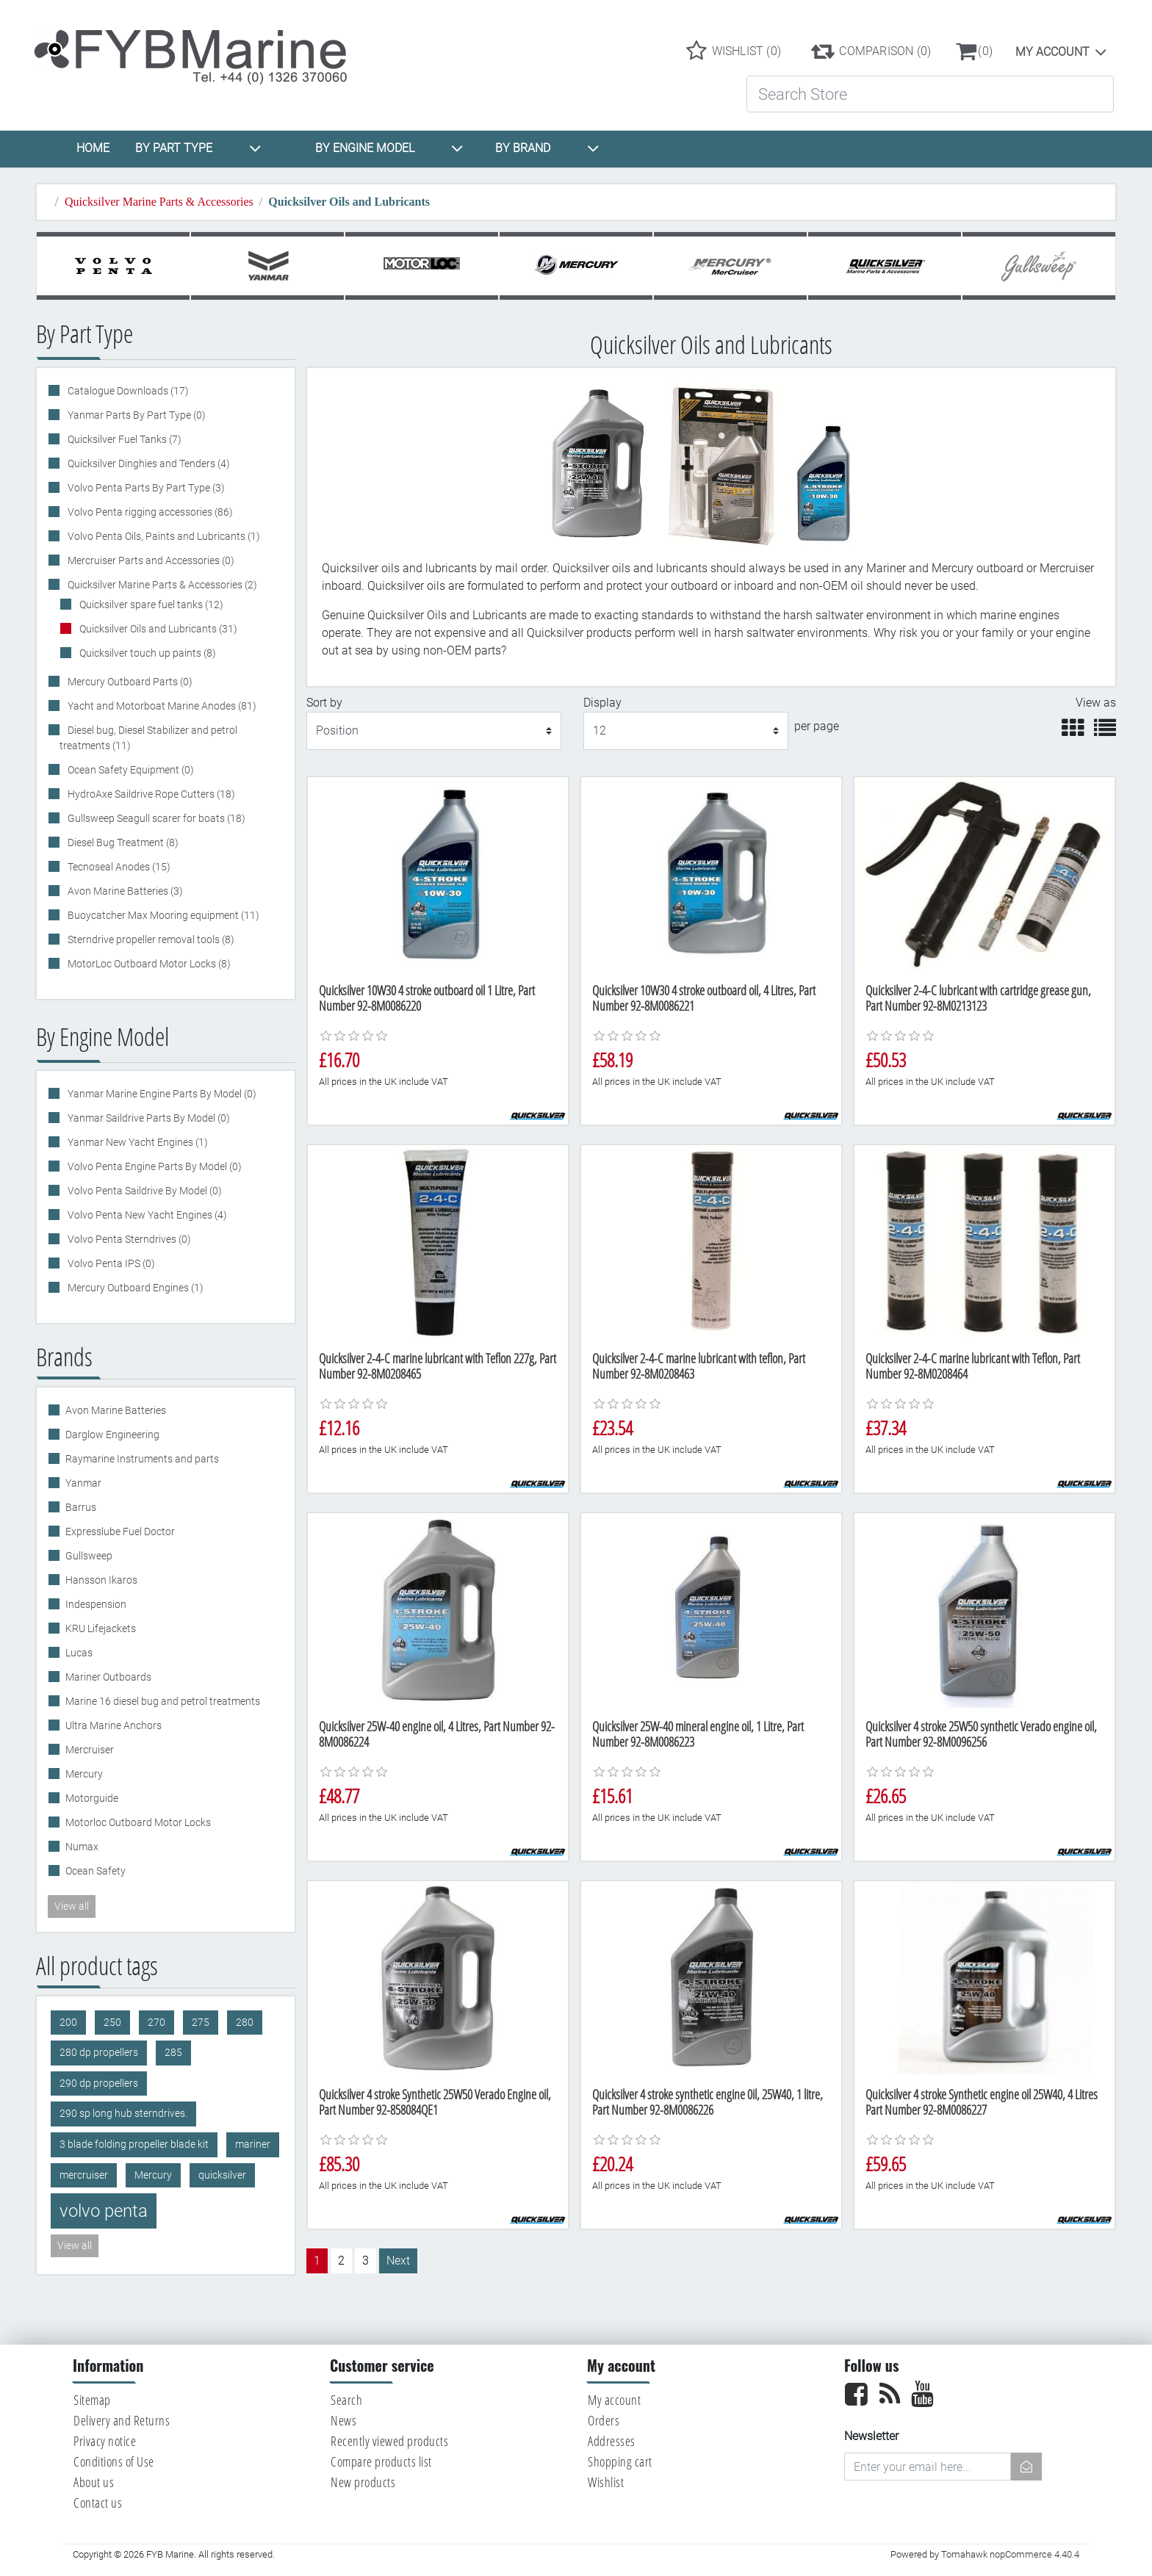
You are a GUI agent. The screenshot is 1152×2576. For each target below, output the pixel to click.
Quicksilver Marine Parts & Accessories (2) (161, 585)
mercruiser (84, 2175)
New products (363, 2482)
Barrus (80, 1507)
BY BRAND (547, 148)
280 (244, 2022)
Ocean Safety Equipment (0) (129, 770)
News (343, 2420)
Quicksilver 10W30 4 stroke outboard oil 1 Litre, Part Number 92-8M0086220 (427, 998)
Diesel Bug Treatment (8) (122, 842)
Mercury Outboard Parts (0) (128, 682)
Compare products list (381, 2461)
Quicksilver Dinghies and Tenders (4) (147, 463)
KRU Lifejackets (100, 1628)
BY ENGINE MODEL (389, 148)
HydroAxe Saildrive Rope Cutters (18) (150, 794)
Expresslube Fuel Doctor (120, 1531)
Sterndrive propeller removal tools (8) (149, 939)
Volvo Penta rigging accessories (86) (149, 512)
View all (71, 1906)
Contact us (97, 2502)
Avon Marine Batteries (115, 1410)
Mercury (84, 1774)
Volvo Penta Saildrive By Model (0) (143, 1191)
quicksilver (222, 2175)
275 (200, 2022)
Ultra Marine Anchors (113, 1725)
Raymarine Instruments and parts (142, 1459)
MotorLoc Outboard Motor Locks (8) (148, 964)
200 (68, 2022)
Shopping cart (620, 2461)
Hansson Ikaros (101, 1580)
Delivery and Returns (121, 2420)
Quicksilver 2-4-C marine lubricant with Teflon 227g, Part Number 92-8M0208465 (437, 1366)
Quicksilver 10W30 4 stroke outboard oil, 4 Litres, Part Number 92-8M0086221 (704, 998)
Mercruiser (89, 1750)
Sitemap (92, 2400)
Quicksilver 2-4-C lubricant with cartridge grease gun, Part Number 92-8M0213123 (978, 998)
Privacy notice (104, 2441)
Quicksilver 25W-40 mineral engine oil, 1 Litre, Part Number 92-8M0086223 (698, 1734)
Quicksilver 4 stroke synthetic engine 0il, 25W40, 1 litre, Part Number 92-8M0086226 (707, 2102)
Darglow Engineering (112, 1434)
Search (346, 2400)
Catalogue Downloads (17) (127, 391)
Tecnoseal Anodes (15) (117, 867)
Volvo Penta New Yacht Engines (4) (146, 1215)
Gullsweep (88, 1556)
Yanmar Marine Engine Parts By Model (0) (160, 1094)
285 (173, 2052)
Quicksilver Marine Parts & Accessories (159, 201)
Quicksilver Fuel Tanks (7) (123, 439)
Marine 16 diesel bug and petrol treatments (162, 1701)
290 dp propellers (99, 2083)
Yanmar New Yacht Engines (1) (136, 1142)
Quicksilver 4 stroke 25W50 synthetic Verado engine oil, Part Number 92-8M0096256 (981, 1734)
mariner (252, 2144)
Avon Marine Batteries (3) (124, 891)
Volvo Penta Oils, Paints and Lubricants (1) (162, 536)
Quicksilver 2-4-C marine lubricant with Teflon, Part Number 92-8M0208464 (972, 1366)
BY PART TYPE (198, 148)
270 (156, 2022)
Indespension (95, 1604)
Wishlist (606, 2482)
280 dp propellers (99, 2052)
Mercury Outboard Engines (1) (134, 1288)
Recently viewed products (389, 2441)
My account (1052, 52)
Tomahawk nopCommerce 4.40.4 (1010, 2554)
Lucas (79, 1653)
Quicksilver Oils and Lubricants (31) (157, 629)
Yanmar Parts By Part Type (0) (135, 415)
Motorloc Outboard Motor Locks (138, 1822)
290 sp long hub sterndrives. (123, 2113)
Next (398, 2260)
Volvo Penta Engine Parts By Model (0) (153, 1166)
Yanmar (83, 1483)
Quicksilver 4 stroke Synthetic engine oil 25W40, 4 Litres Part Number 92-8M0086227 (981, 2102)
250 (112, 2022)
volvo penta (104, 2211)
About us (93, 2482)
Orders (603, 2420)
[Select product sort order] (434, 731)
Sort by (324, 703)
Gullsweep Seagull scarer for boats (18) (155, 818)
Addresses (612, 2441)
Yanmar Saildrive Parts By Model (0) (147, 1118)
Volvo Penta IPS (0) (110, 1263)
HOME (92, 148)
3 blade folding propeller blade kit (134, 2144)
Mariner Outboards (108, 1677)
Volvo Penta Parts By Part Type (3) (145, 488)
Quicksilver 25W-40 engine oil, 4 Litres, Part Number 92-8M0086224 (437, 1734)
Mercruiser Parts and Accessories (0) (149, 560)
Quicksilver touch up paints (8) (146, 653)
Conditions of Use (113, 2461)
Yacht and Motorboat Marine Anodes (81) (160, 706)
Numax (81, 1846)
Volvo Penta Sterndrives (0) (128, 1239)
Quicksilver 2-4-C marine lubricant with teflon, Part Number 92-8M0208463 (698, 1366)
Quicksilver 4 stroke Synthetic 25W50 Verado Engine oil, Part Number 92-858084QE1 (435, 2102)
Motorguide (91, 1798)
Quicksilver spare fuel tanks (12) (150, 604)
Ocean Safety (95, 1871)
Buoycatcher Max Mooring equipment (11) (162, 915)
